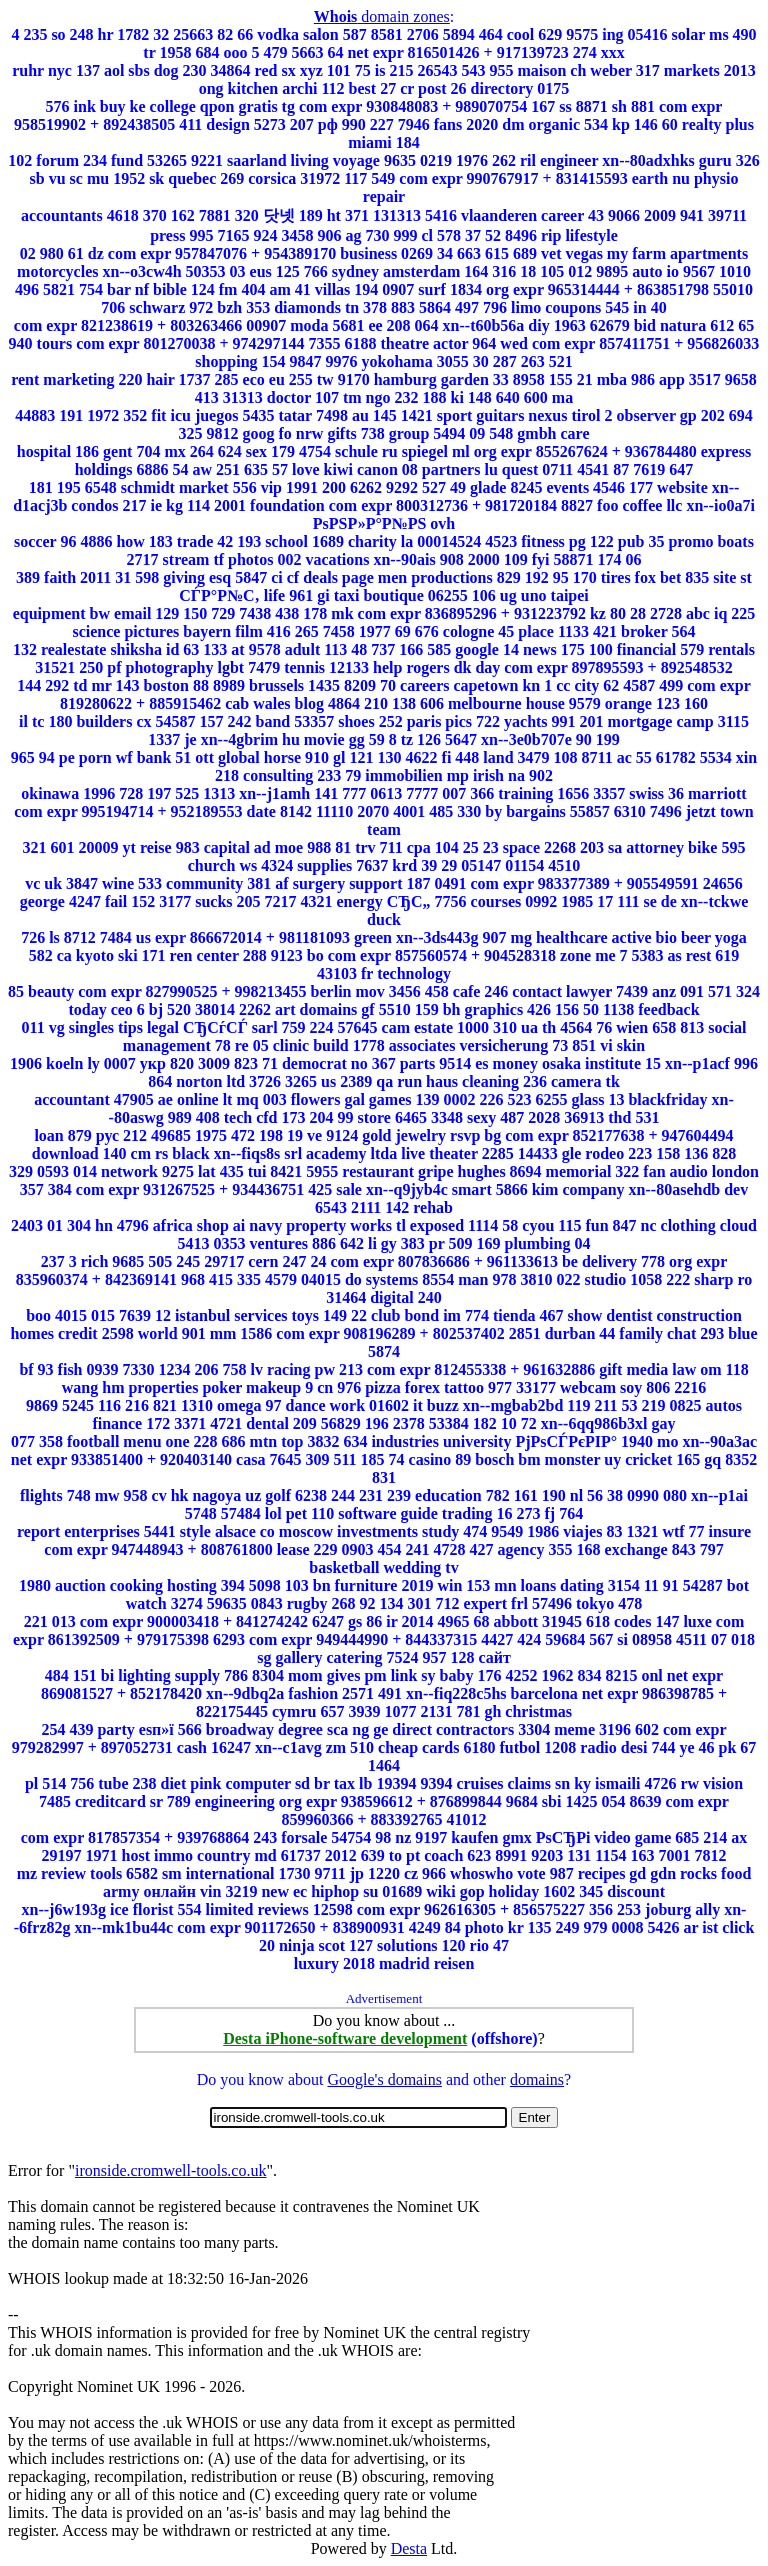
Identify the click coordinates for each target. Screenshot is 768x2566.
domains (537, 2079)
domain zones (382, 16)
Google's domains (384, 2079)
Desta (409, 2548)
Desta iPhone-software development (345, 2038)
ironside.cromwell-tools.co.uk (171, 2170)
